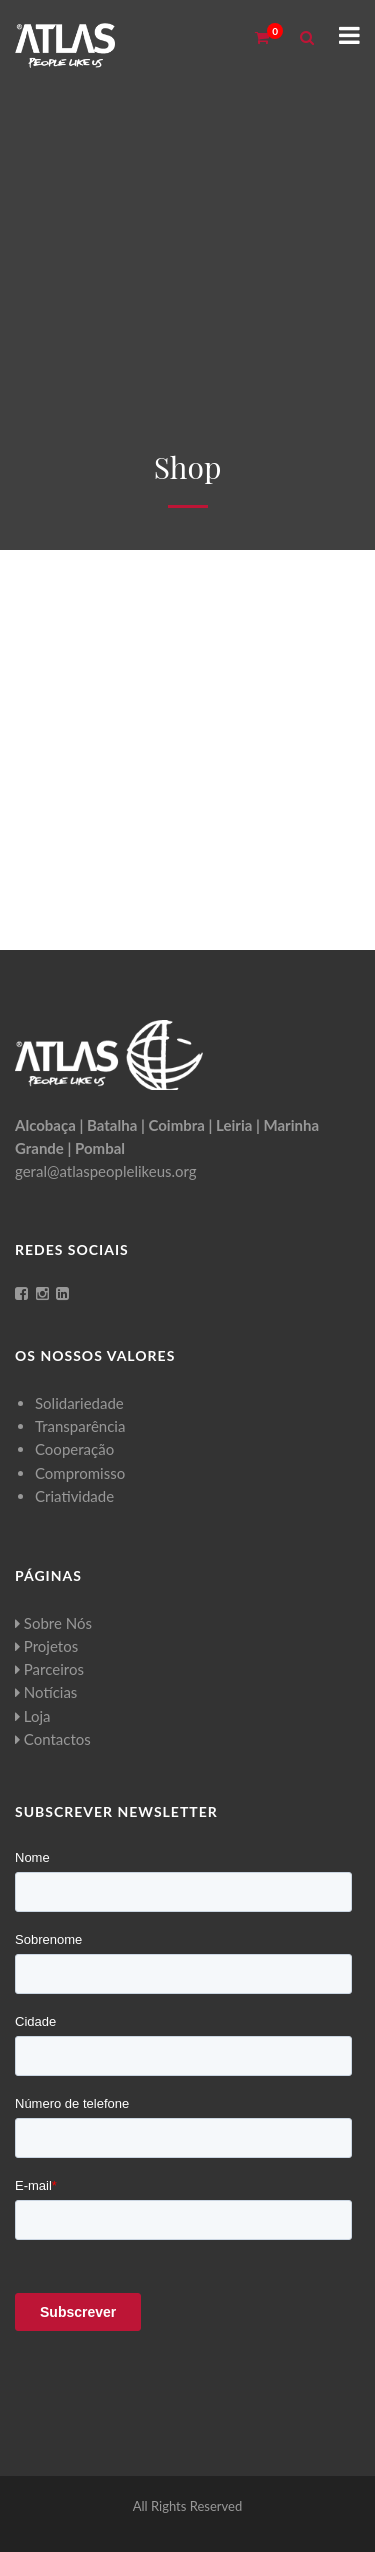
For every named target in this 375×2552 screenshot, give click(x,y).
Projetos (46, 1646)
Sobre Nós (53, 1623)
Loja (33, 1716)
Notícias (46, 1692)
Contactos (53, 1739)
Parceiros (49, 1669)
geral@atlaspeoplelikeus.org (106, 1171)
